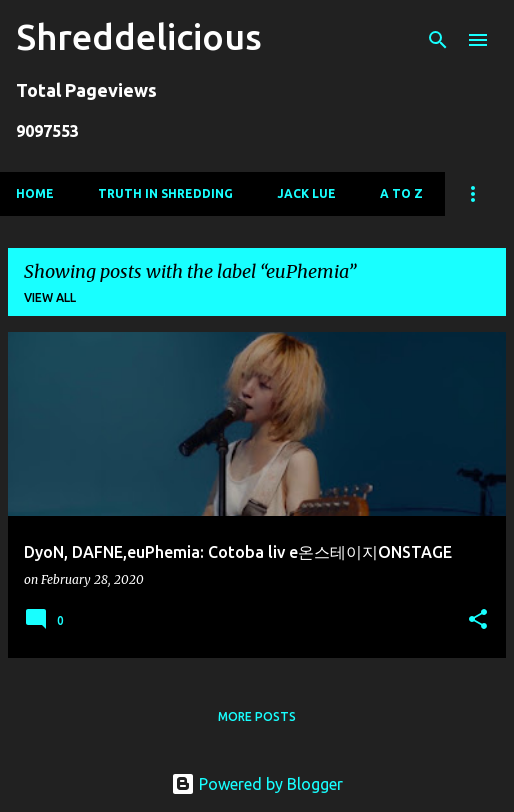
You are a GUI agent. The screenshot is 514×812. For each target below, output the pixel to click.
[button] (478, 620)
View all (50, 297)
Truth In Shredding (165, 193)
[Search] (438, 40)
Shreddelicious (139, 36)
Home (35, 193)
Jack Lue (306, 193)
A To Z (401, 193)
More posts (257, 716)
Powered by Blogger (257, 784)
